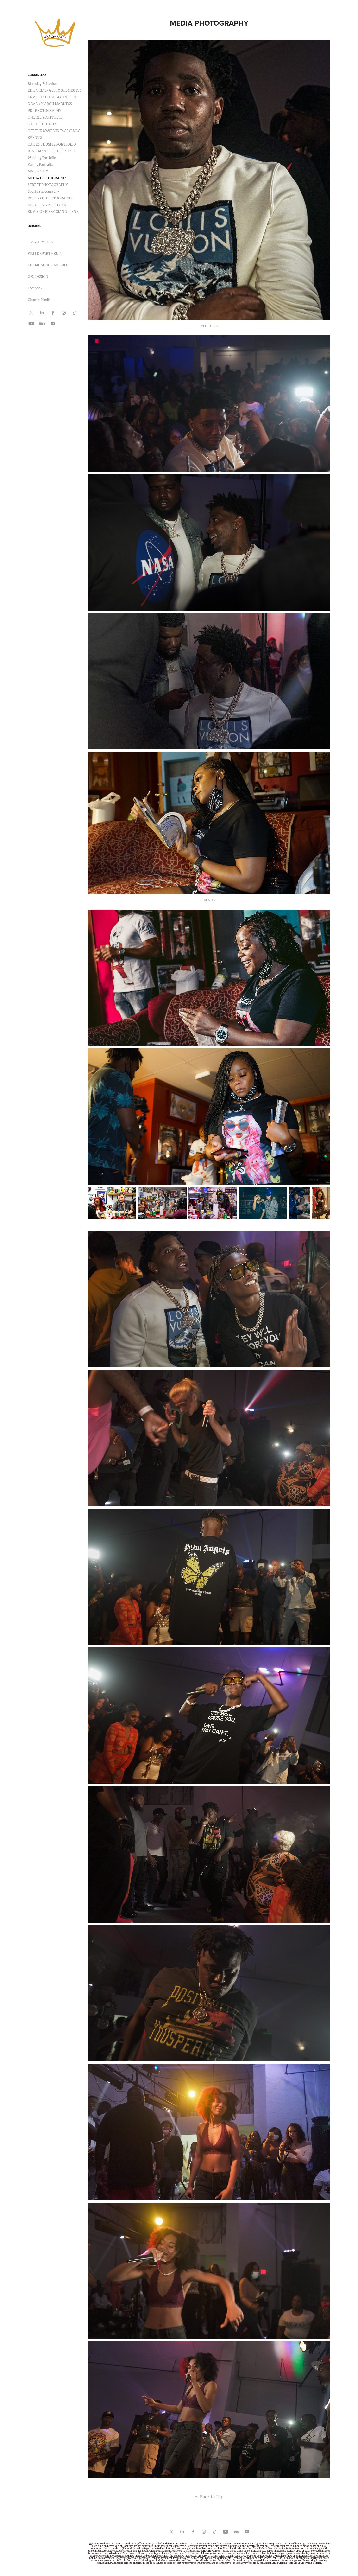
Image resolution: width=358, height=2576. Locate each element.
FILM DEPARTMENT (44, 253)
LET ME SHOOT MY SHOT (48, 265)
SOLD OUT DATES (42, 124)
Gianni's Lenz (37, 75)
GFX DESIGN (38, 276)
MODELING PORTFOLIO (48, 205)
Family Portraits (40, 164)
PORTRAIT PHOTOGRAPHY (50, 198)
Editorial (34, 226)
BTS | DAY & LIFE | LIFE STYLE (52, 151)
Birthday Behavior (42, 84)
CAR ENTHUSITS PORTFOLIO (52, 144)
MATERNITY (38, 171)
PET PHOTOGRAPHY (44, 110)
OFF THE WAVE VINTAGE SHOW (54, 131)
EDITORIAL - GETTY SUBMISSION (55, 90)
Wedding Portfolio (42, 158)
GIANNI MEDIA (40, 242)
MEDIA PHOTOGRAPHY (47, 178)
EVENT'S (35, 137)
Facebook (35, 288)
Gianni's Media (39, 300)
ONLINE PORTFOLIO (45, 117)
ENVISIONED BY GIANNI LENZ (53, 97)
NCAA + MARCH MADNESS (50, 104)
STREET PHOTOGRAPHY (48, 185)
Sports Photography (43, 191)
